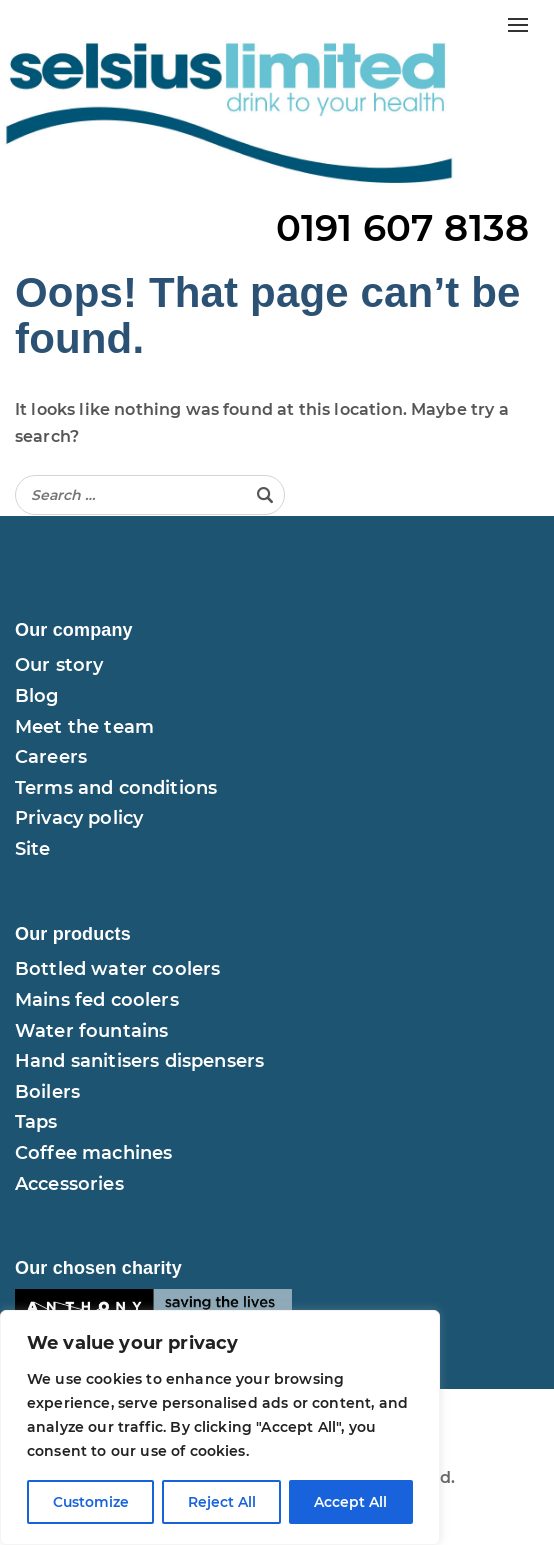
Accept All (351, 1502)
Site (33, 849)
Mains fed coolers (97, 1000)
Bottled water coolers (117, 969)
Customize (90, 1502)
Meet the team (84, 727)
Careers (51, 757)
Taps (36, 1122)
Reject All (222, 1502)
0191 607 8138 (402, 227)
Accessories (69, 1184)
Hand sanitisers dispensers (139, 1061)
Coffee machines (93, 1153)
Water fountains (91, 1031)
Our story (59, 665)
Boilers (47, 1092)
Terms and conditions (116, 788)
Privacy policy (79, 818)
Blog (37, 696)
